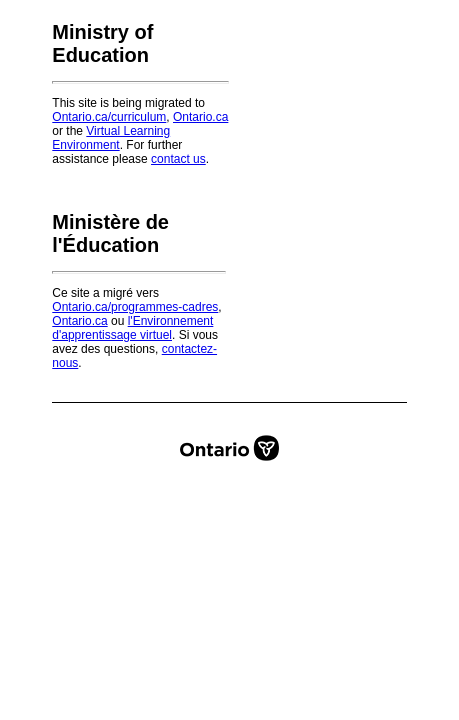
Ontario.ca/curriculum (109, 117)
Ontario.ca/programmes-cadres (135, 307)
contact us (178, 159)
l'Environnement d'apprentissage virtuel (132, 328)
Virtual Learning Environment (111, 138)
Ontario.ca (200, 117)
